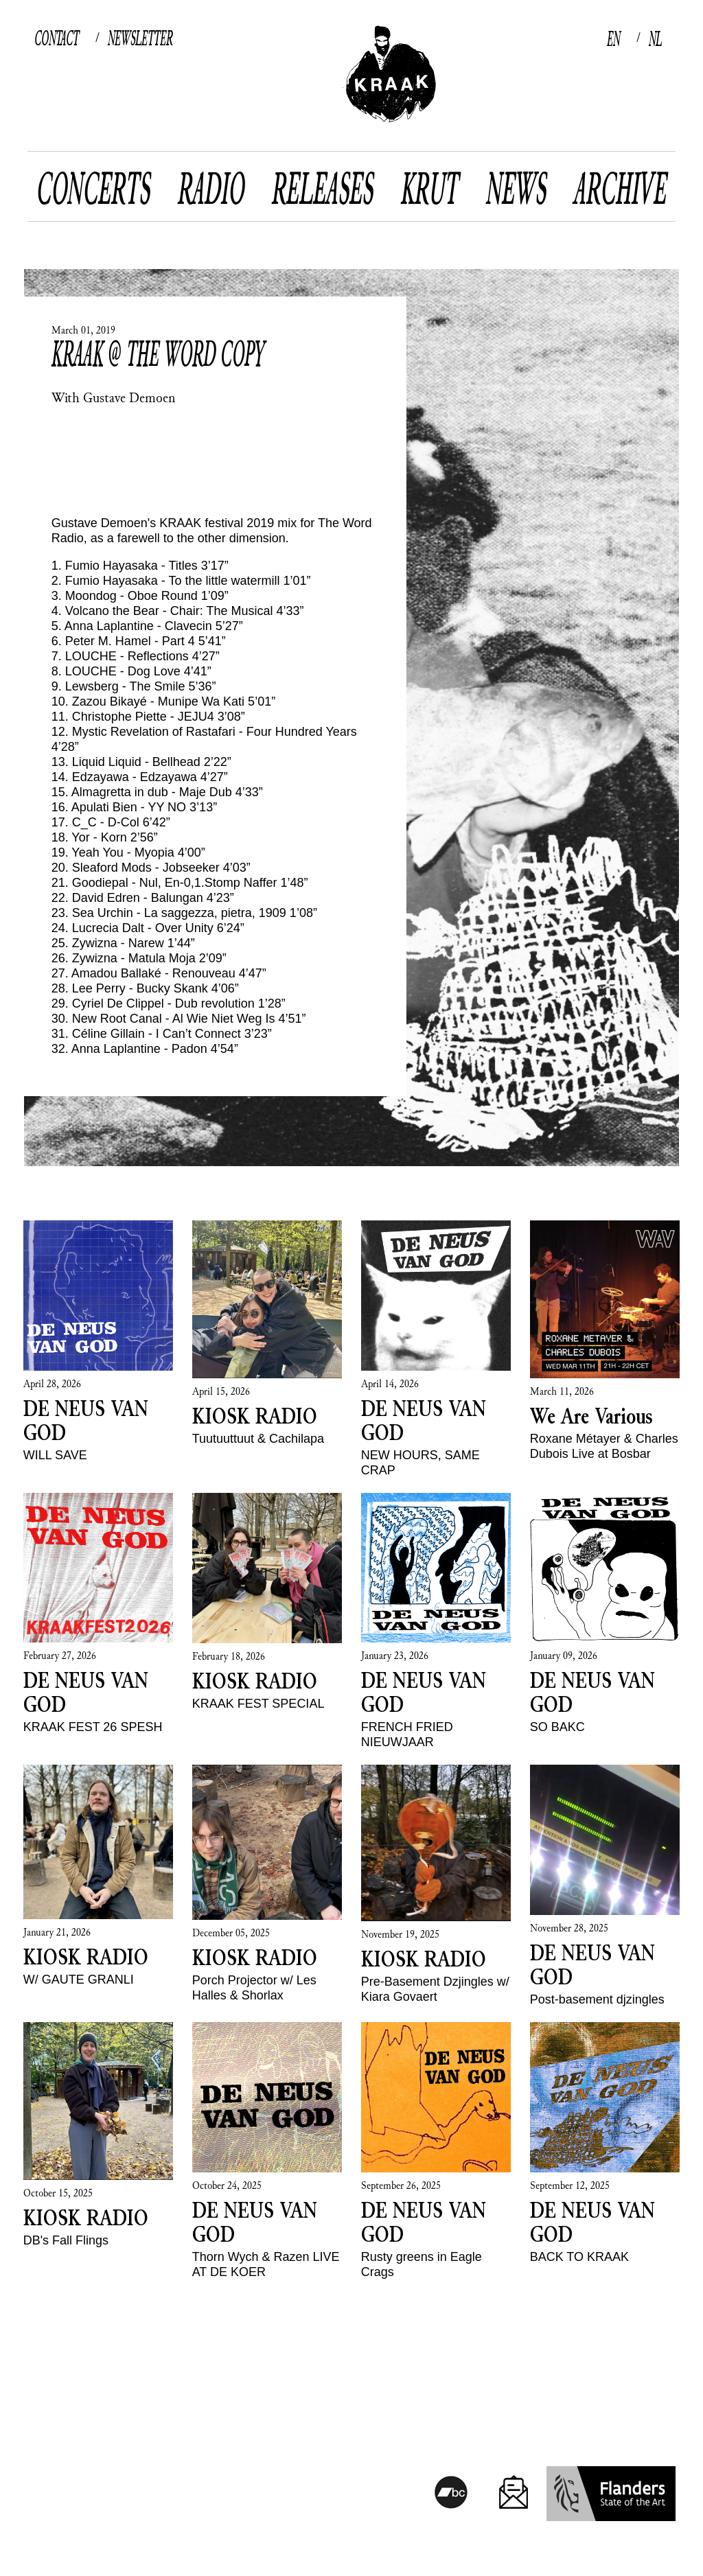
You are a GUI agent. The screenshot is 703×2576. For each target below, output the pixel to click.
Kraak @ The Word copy (157, 353)
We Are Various (591, 1415)
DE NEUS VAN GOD (85, 1419)
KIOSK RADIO (254, 1415)
